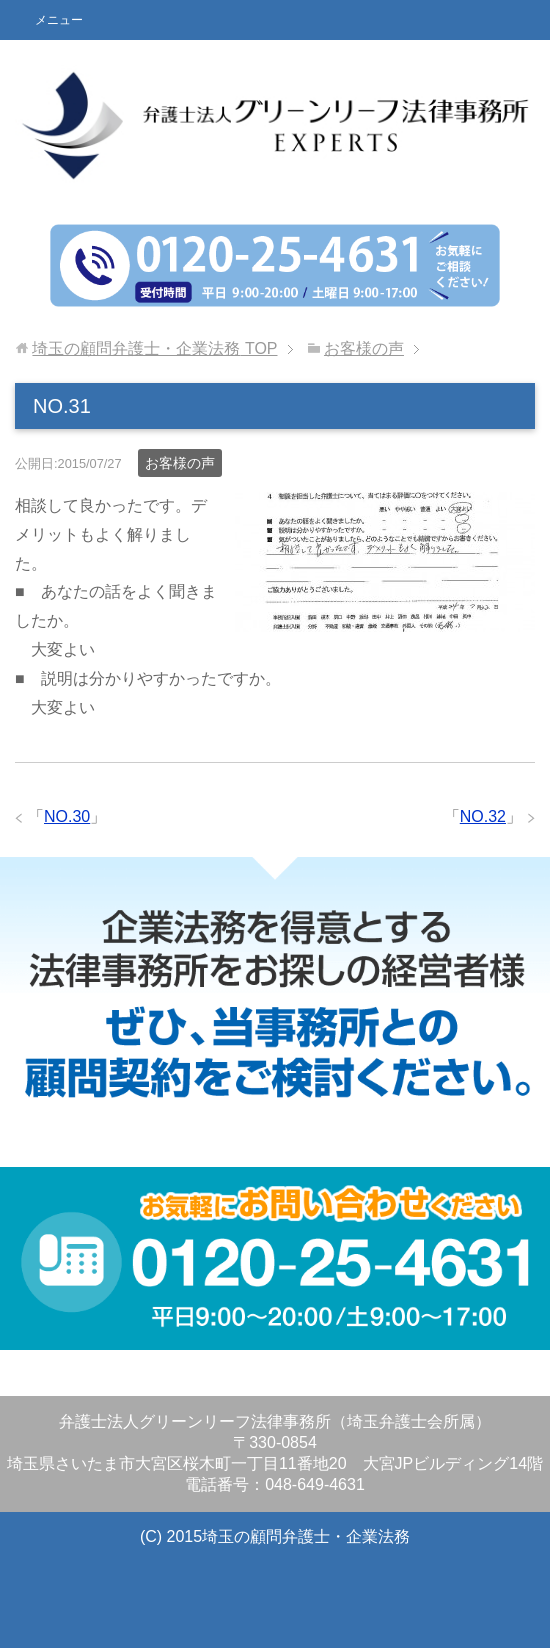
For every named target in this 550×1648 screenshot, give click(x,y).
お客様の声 (180, 463)
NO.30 (67, 816)
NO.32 (483, 816)
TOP (154, 348)
